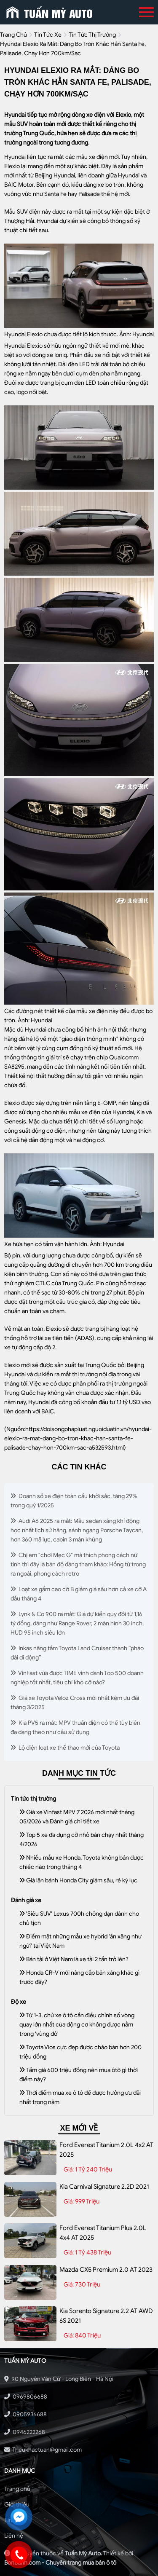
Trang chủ (17, 2489)
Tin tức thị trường (92, 34)
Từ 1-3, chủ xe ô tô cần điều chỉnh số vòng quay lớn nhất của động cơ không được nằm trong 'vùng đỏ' (76, 2024)
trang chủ (13, 34)
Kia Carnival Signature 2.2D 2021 (104, 2186)
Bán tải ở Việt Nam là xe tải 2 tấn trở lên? (74, 1959)
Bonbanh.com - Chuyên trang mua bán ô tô (60, 2562)
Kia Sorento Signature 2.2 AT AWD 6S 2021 (106, 2315)
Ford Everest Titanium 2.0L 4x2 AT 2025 (106, 2149)
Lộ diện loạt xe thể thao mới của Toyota (65, 1747)
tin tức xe (48, 34)
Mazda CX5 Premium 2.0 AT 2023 (106, 2269)
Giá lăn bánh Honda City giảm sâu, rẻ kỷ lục (78, 1880)
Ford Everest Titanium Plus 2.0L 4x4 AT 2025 (102, 2232)
